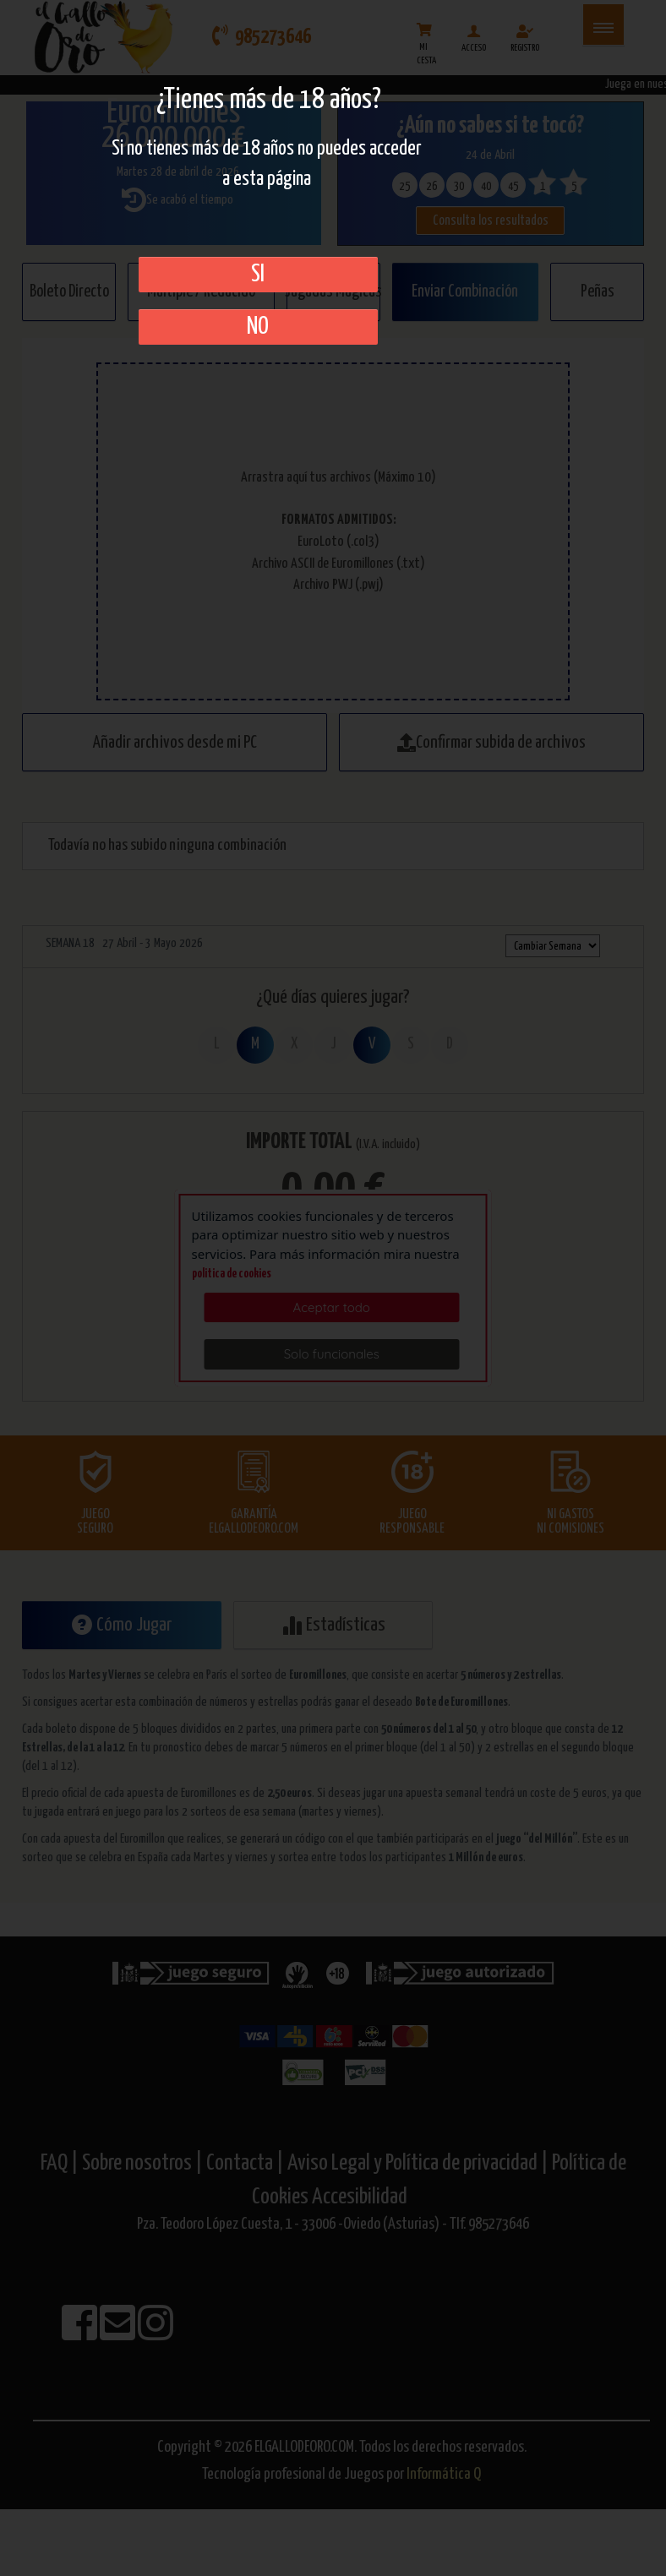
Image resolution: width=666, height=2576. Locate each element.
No (258, 327)
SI (258, 274)
